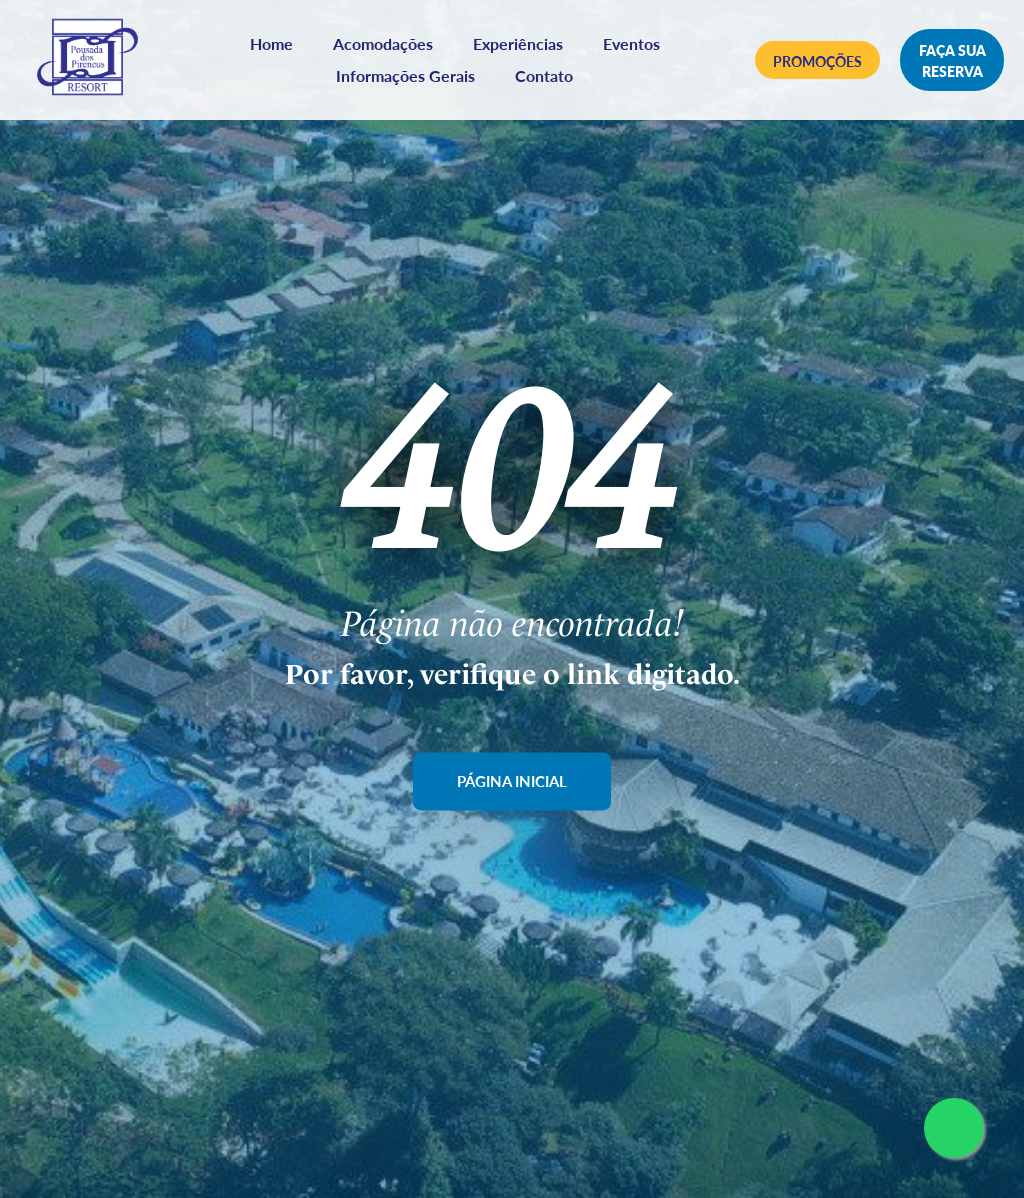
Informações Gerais (411, 79)
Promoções (820, 65)
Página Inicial (512, 781)
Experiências (524, 47)
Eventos (637, 47)
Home (277, 47)
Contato (550, 79)
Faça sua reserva (953, 64)
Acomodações (389, 47)
